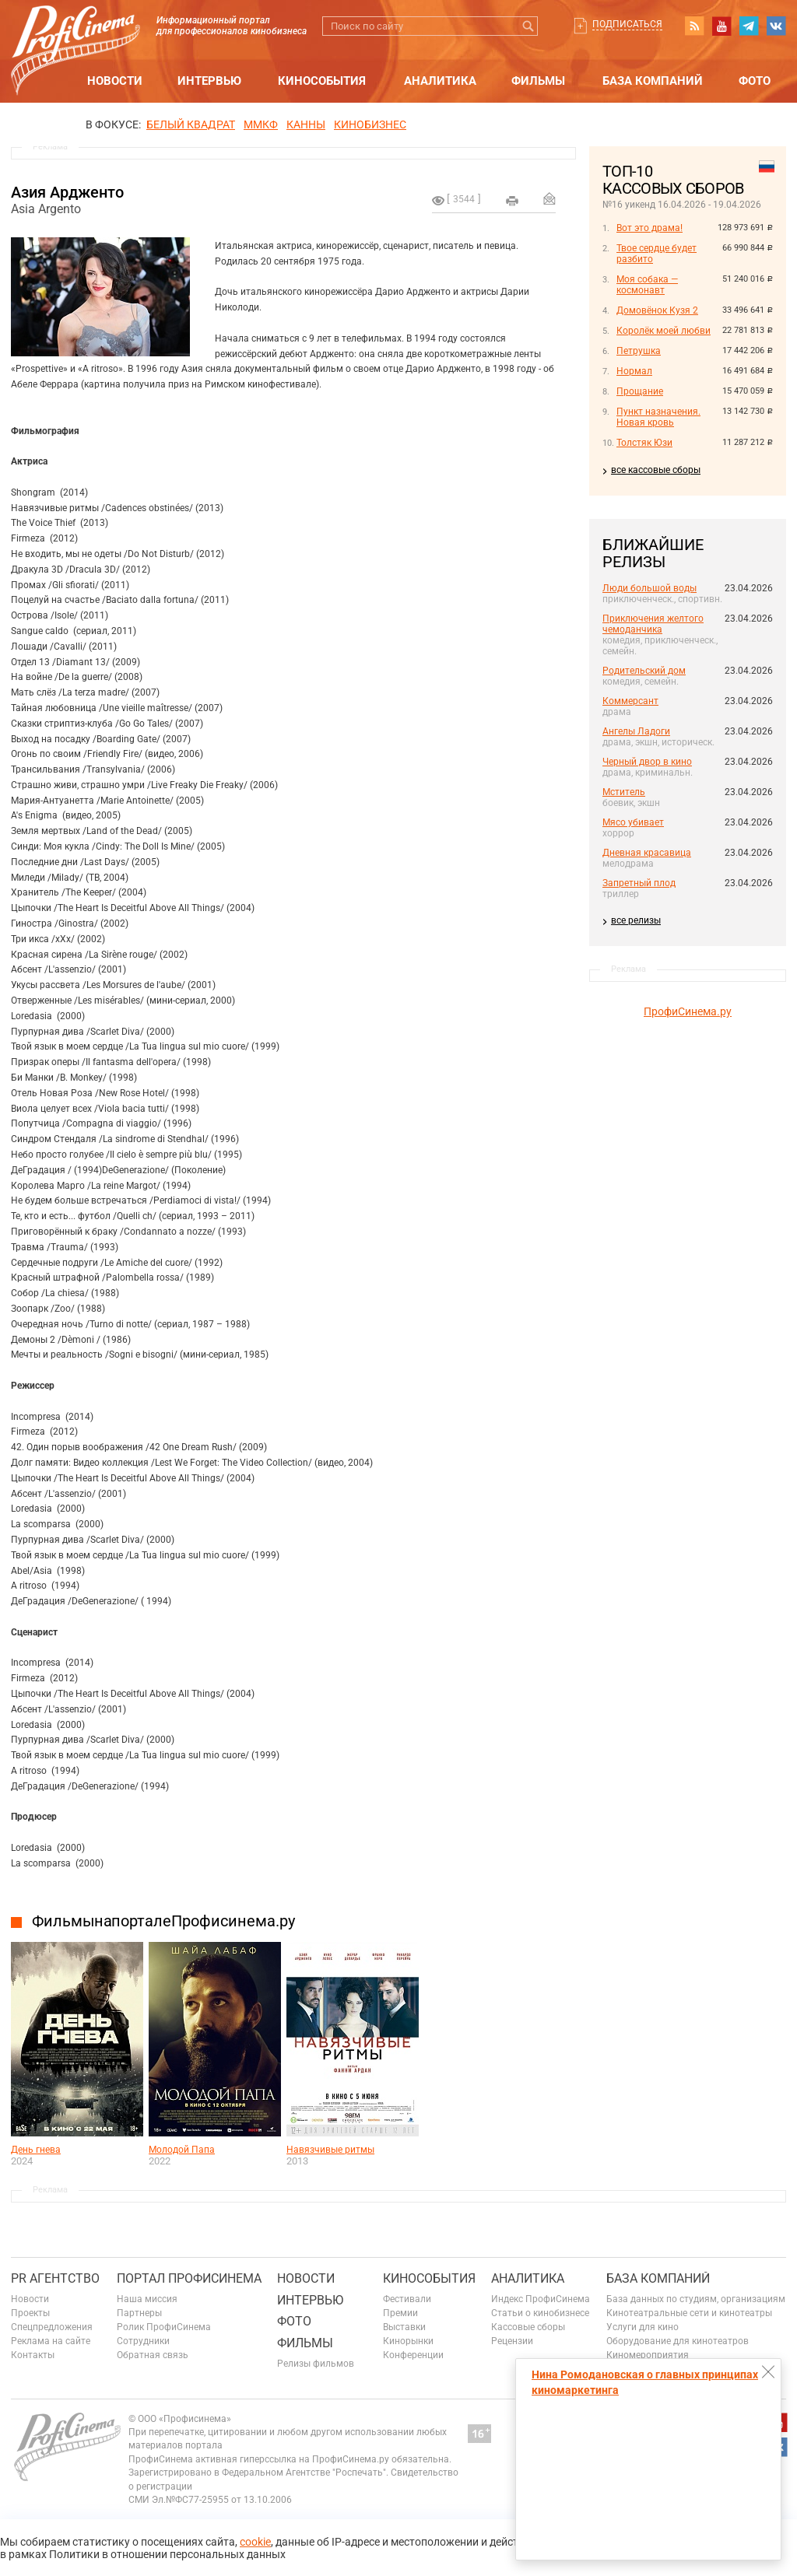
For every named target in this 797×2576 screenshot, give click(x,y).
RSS (694, 25)
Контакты (32, 2355)
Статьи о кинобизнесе (540, 2313)
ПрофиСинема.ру (688, 1011)
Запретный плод (639, 883)
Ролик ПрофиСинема (164, 2327)
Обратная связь (152, 2355)
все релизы (636, 920)
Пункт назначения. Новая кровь (658, 417)
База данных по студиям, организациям (695, 2299)
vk (776, 25)
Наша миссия (147, 2299)
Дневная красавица (646, 852)
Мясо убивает (633, 822)
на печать (512, 201)
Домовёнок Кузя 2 (657, 310)
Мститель (623, 792)
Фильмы (538, 81)
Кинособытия (322, 81)
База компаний (652, 81)
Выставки (404, 2327)
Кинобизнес (370, 124)
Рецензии (512, 2341)
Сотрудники (143, 2341)
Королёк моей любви (663, 330)
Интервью (209, 81)
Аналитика (440, 81)
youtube (721, 25)
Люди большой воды (649, 588)
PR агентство (55, 2278)
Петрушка (638, 350)
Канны (305, 124)
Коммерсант (630, 701)
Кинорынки (408, 2341)
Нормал (634, 371)
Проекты (30, 2313)
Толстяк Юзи (644, 442)
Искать (528, 26)
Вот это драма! (649, 228)
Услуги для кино (642, 2327)
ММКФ (261, 124)
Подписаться (627, 24)
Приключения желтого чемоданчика (653, 624)
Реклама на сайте (50, 2341)
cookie (255, 2542)
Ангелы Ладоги (636, 731)
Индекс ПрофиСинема (540, 2299)
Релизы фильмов (315, 2363)
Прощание (639, 391)
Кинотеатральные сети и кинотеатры (689, 2313)
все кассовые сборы (655, 469)
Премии (400, 2313)
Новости (114, 81)
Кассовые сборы (528, 2327)
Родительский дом (644, 670)
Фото (755, 81)
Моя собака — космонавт (647, 285)
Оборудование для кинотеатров (677, 2341)
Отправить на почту (549, 198)
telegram (748, 25)
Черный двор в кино (647, 761)
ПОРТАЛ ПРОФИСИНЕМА (189, 2278)
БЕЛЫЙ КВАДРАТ (190, 124)
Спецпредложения (52, 2327)
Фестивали (407, 2299)
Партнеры (139, 2313)
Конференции (413, 2355)
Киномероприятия (647, 2355)
